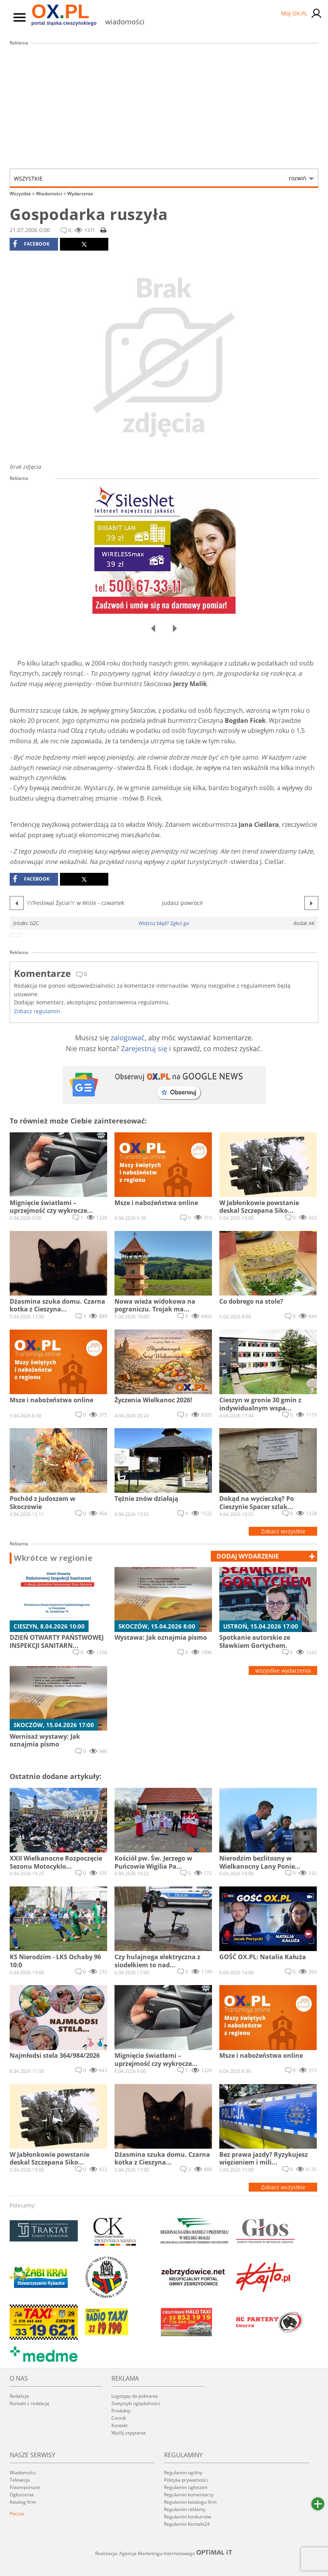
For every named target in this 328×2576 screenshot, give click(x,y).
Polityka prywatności (186, 2480)
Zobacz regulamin (37, 1011)
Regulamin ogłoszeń (185, 2487)
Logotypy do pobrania (134, 2396)
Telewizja (20, 2480)
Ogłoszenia (22, 2494)
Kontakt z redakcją (29, 2403)
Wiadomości (51, 193)
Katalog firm (23, 2502)
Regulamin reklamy (184, 2509)
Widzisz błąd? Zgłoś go (163, 923)
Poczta (17, 2513)
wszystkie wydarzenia (283, 1670)
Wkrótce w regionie (53, 1558)
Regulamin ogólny (183, 2472)
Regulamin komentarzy (189, 2494)
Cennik (118, 2418)
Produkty (120, 2410)
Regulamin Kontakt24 (187, 2524)
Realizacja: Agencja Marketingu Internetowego (164, 2553)
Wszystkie (160, 178)
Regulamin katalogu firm (190, 2502)
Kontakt (119, 2425)
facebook (31, 244)
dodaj (248, 1556)
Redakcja (19, 2396)
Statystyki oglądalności (135, 2403)
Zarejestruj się (144, 1048)
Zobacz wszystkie (283, 1531)
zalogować (128, 1037)
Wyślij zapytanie (128, 2432)
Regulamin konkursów (187, 2516)
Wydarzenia (80, 193)
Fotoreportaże (25, 2487)
